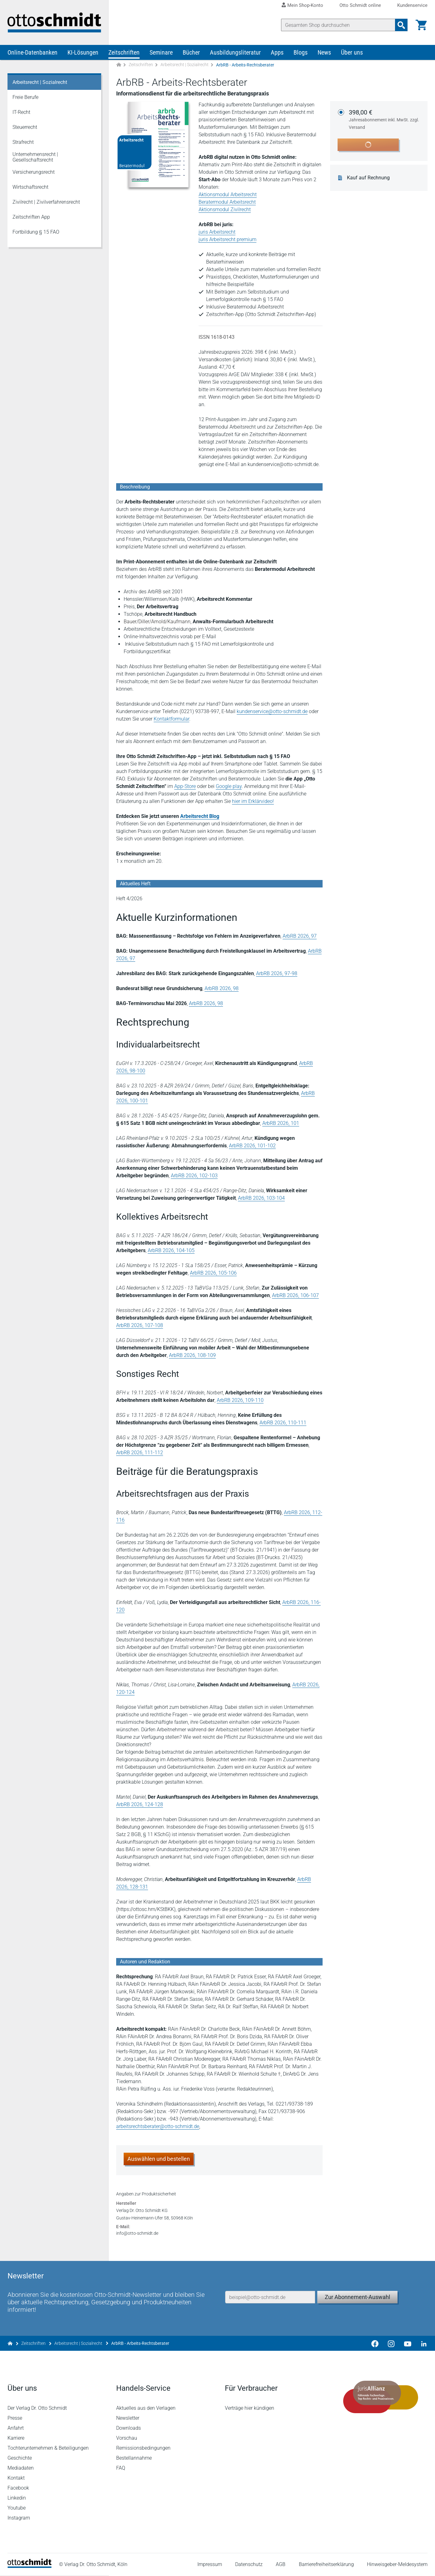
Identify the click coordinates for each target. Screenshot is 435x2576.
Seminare (161, 52)
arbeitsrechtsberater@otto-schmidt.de (157, 2126)
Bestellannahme (134, 2459)
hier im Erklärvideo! (253, 801)
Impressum (209, 2565)
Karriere (15, 2439)
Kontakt (16, 2478)
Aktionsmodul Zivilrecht (225, 209)
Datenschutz (249, 2565)
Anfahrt (15, 2429)
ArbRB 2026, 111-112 (139, 1453)
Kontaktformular (171, 719)
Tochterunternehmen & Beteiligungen (48, 2449)
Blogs (301, 52)
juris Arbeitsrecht (217, 232)
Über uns (352, 52)
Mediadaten (20, 2469)
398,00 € (384, 120)
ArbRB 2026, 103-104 (261, 1198)
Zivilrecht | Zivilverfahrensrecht (46, 202)
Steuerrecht (24, 127)
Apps (277, 52)
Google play (229, 786)
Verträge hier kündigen (249, 2409)
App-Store (185, 786)
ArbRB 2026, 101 (280, 1123)
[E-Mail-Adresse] (270, 2298)
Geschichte (19, 2459)
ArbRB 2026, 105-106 (213, 1273)
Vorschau (126, 2439)
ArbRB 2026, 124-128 (139, 1804)
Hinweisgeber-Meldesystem (397, 2565)
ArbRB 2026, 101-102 (252, 1146)
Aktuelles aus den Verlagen (145, 2409)
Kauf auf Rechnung (368, 178)
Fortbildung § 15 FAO (35, 232)
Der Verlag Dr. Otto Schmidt (37, 2409)
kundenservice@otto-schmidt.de (272, 711)
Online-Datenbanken (32, 52)
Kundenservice (412, 5)
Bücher (191, 52)
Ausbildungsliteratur (235, 52)
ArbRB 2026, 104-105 (171, 1250)
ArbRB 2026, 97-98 (276, 973)
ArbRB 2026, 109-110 (240, 1400)
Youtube (16, 2508)
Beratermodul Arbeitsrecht (227, 202)
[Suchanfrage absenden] (401, 25)
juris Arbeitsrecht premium (227, 239)
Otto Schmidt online (360, 5)
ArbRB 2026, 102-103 (194, 1176)
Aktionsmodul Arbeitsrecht (228, 194)
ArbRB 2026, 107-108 (139, 1325)
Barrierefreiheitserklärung (326, 2565)
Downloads (128, 2429)
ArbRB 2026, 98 (222, 988)
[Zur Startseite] (118, 65)
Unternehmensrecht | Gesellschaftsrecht (35, 157)
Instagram (18, 2518)
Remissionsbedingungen (143, 2449)
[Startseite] (29, 2567)
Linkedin (16, 2498)
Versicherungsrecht (33, 172)
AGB (280, 2565)
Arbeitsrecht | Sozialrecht (185, 64)
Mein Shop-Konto (305, 5)
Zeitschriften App (31, 217)
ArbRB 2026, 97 (300, 936)
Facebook (18, 2488)
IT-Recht (21, 112)
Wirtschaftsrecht (30, 187)
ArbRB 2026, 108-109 (192, 1355)
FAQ (120, 2469)
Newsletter (127, 2419)
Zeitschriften (124, 52)
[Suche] (338, 25)
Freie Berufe (25, 97)
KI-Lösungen (82, 52)
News (324, 52)
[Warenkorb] (421, 25)
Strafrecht (23, 142)
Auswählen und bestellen (158, 2159)
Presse (14, 2419)
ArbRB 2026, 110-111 (283, 1423)
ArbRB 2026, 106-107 (295, 1295)
